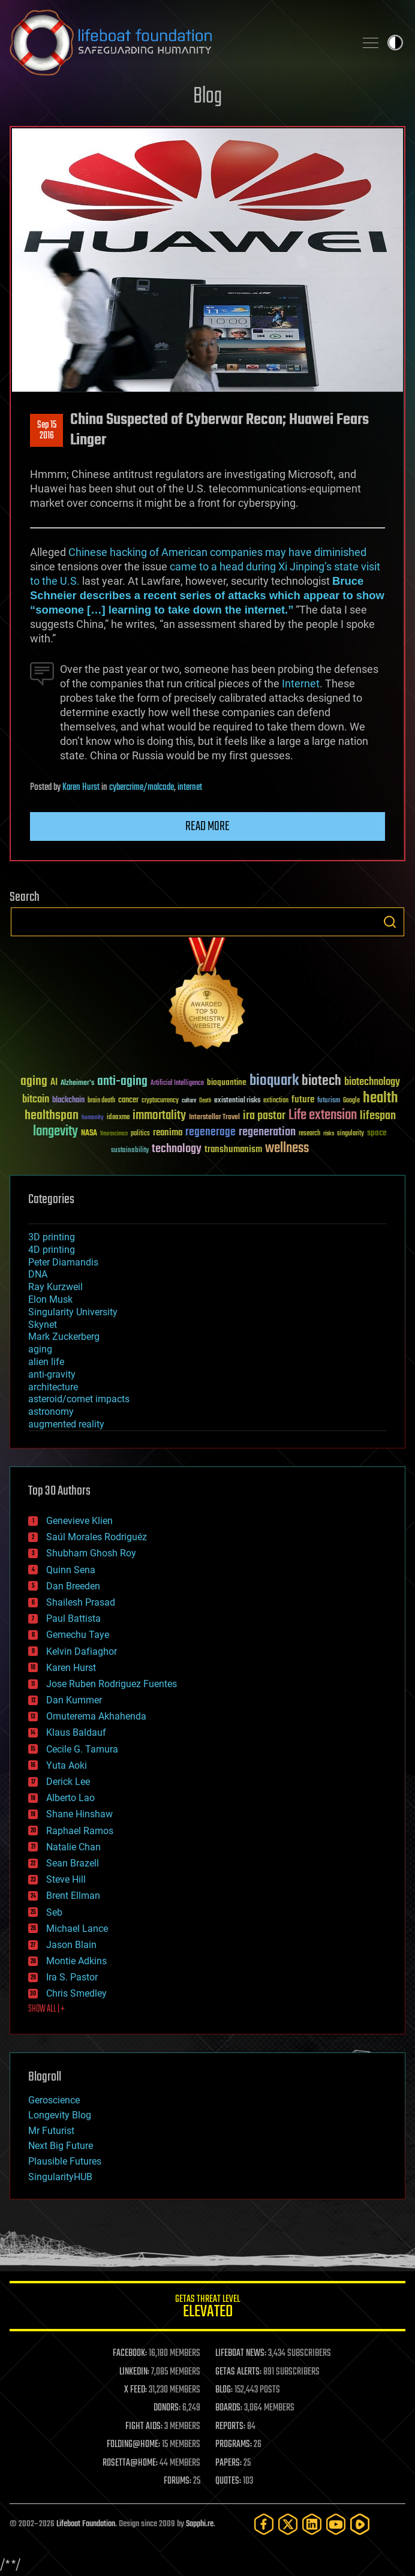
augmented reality (66, 1424)
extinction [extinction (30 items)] (275, 1101)
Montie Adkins (76, 1961)
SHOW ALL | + (46, 2009)
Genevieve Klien (79, 1520)
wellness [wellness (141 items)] (287, 1148)
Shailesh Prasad (80, 1602)
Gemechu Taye (77, 1634)
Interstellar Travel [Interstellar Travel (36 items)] (214, 1117)
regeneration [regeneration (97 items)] (267, 1132)
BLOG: (224, 2390)
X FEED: (135, 2390)
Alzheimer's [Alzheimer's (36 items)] (77, 1083)
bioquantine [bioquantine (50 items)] (226, 1082)
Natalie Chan (73, 1847)
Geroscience (54, 2100)
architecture (53, 1387)
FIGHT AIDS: (144, 2426)
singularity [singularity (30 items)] (350, 1134)
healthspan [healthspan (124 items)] (52, 1115)
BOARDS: (228, 2408)
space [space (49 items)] (377, 1133)
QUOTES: (228, 2481)
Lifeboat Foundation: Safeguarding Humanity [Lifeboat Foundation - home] (177, 43)
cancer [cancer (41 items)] (128, 1100)
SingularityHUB (60, 2177)
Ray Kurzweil (55, 1286)
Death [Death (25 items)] (205, 1101)
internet (190, 787)
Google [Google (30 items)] (351, 1101)
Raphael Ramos (79, 1830)
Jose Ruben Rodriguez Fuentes (111, 1684)
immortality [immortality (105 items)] (159, 1115)
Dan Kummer (74, 1700)
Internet (301, 683)
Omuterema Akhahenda (96, 1716)
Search (389, 921)
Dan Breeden (73, 1586)
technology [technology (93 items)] (177, 1149)
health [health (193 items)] (380, 1098)
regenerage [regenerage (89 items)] (210, 1132)
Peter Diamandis (63, 1262)
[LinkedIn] (311, 2524)
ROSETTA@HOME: (130, 2463)
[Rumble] (359, 2524)
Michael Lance (77, 1928)
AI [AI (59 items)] (54, 1083)
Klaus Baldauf (76, 1732)
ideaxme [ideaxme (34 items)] (118, 1118)
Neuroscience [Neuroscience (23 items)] (114, 1134)
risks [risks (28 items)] (328, 1133)
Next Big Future (60, 2145)
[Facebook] (263, 2524)
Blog (207, 97)
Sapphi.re (199, 2524)
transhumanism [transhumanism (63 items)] (233, 1149)
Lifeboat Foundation (85, 2524)
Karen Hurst (81, 787)
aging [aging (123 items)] (33, 1081)
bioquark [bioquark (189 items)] (274, 1081)
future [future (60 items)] (302, 1099)
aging (40, 1349)
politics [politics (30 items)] (140, 1134)
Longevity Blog (59, 2115)
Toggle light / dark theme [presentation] (395, 42)
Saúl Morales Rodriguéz (96, 1537)
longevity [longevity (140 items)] (55, 1132)
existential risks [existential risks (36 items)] (237, 1100)
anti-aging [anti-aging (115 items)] (122, 1081)
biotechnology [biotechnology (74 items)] (372, 1082)
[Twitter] (287, 2524)
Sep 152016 (46, 430)
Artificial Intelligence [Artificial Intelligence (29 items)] (177, 1083)
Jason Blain (71, 1944)
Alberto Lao (70, 1797)
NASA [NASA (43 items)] (89, 1133)
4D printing (51, 1249)
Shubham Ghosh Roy (91, 1553)
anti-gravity (52, 1374)
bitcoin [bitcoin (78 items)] (35, 1099)
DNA (37, 1274)
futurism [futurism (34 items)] (328, 1101)
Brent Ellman (73, 1895)
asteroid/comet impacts (79, 1399)
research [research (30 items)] (309, 1134)
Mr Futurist (51, 2130)
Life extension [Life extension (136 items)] (322, 1115)
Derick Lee (68, 1781)
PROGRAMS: (233, 2444)
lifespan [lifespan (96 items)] (378, 1116)
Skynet (42, 1324)
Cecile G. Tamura (82, 1749)
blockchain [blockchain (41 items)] (68, 1100)
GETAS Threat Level (207, 2308)
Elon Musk (50, 1299)
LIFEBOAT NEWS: (240, 2353)
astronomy (51, 1411)
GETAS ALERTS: (238, 2372)
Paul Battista (73, 1618)
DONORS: (167, 2408)
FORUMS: (177, 2481)
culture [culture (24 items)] (189, 1101)
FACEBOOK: (130, 2353)
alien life (46, 1361)
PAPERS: (228, 2463)
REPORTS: (230, 2426)
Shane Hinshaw (79, 1814)
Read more (207, 826)
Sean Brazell (72, 1863)
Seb (54, 1912)
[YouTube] (335, 2524)
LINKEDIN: (134, 2372)
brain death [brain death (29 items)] (101, 1101)
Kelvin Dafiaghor (81, 1651)
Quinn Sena (70, 1570)
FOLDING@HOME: (133, 2444)
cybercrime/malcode (141, 787)
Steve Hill (66, 1879)
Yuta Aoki (66, 1765)
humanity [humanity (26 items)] (93, 1118)
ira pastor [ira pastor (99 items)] (264, 1116)
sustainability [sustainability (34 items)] (130, 1151)
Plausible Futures (64, 2161)
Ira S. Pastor (72, 1977)
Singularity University (73, 1312)
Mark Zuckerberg (64, 1336)
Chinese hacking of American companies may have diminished (217, 552)
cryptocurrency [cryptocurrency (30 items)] (160, 1101)
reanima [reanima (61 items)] (167, 1132)
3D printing (51, 1237)
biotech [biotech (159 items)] (321, 1081)
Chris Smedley (76, 1993)
